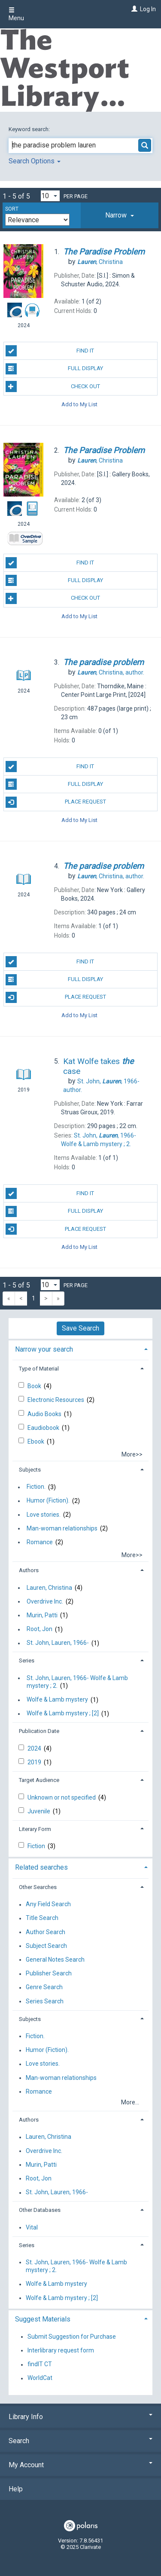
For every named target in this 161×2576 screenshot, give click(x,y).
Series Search (45, 2001)
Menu (16, 14)
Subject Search (46, 1945)
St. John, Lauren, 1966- (58, 1643)
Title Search (42, 1918)
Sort (11, 209)
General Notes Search (55, 1959)
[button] (119, 215)
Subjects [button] (30, 1469)
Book (35, 1386)
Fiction (36, 1846)
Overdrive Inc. (45, 1601)
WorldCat (39, 2378)
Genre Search (44, 1987)
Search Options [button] (35, 161)
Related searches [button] (41, 1867)
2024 (35, 1748)
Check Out (53, 386)
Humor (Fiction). (48, 1500)
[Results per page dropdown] (50, 195)
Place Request (56, 802)
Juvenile (39, 1811)
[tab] (119, 215)
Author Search (45, 1932)
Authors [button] (29, 1570)
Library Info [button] (80, 2417)
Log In (148, 9)
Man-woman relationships (62, 1528)
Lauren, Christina (49, 1587)
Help (16, 2489)
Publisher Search (49, 1973)
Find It (50, 350)
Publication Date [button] (39, 1731)
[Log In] (133, 9)
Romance (40, 1542)
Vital (32, 2227)
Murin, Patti (42, 1615)
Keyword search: (30, 129)
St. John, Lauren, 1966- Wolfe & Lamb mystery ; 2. (77, 1681)
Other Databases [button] (40, 2210)
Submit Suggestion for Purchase (71, 2336)
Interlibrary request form (60, 2350)
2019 (35, 1762)
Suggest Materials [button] (42, 2319)
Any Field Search (48, 1904)
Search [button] (80, 2441)
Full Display (54, 368)
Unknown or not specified (62, 1797)
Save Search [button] (80, 1328)
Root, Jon (39, 1629)
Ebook (36, 1441)
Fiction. (36, 1487)
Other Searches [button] (38, 1887)
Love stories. (44, 1514)
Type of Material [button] (39, 1368)
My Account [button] (80, 2465)
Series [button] (26, 1660)
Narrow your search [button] (44, 1349)
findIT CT (39, 2364)
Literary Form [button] (35, 1829)
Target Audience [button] (39, 1780)
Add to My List (79, 404)
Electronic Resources (56, 1399)
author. (110, 672)
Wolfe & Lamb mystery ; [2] (63, 1713)
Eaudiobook (44, 1427)
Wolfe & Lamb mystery (57, 1699)
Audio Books (45, 1414)
